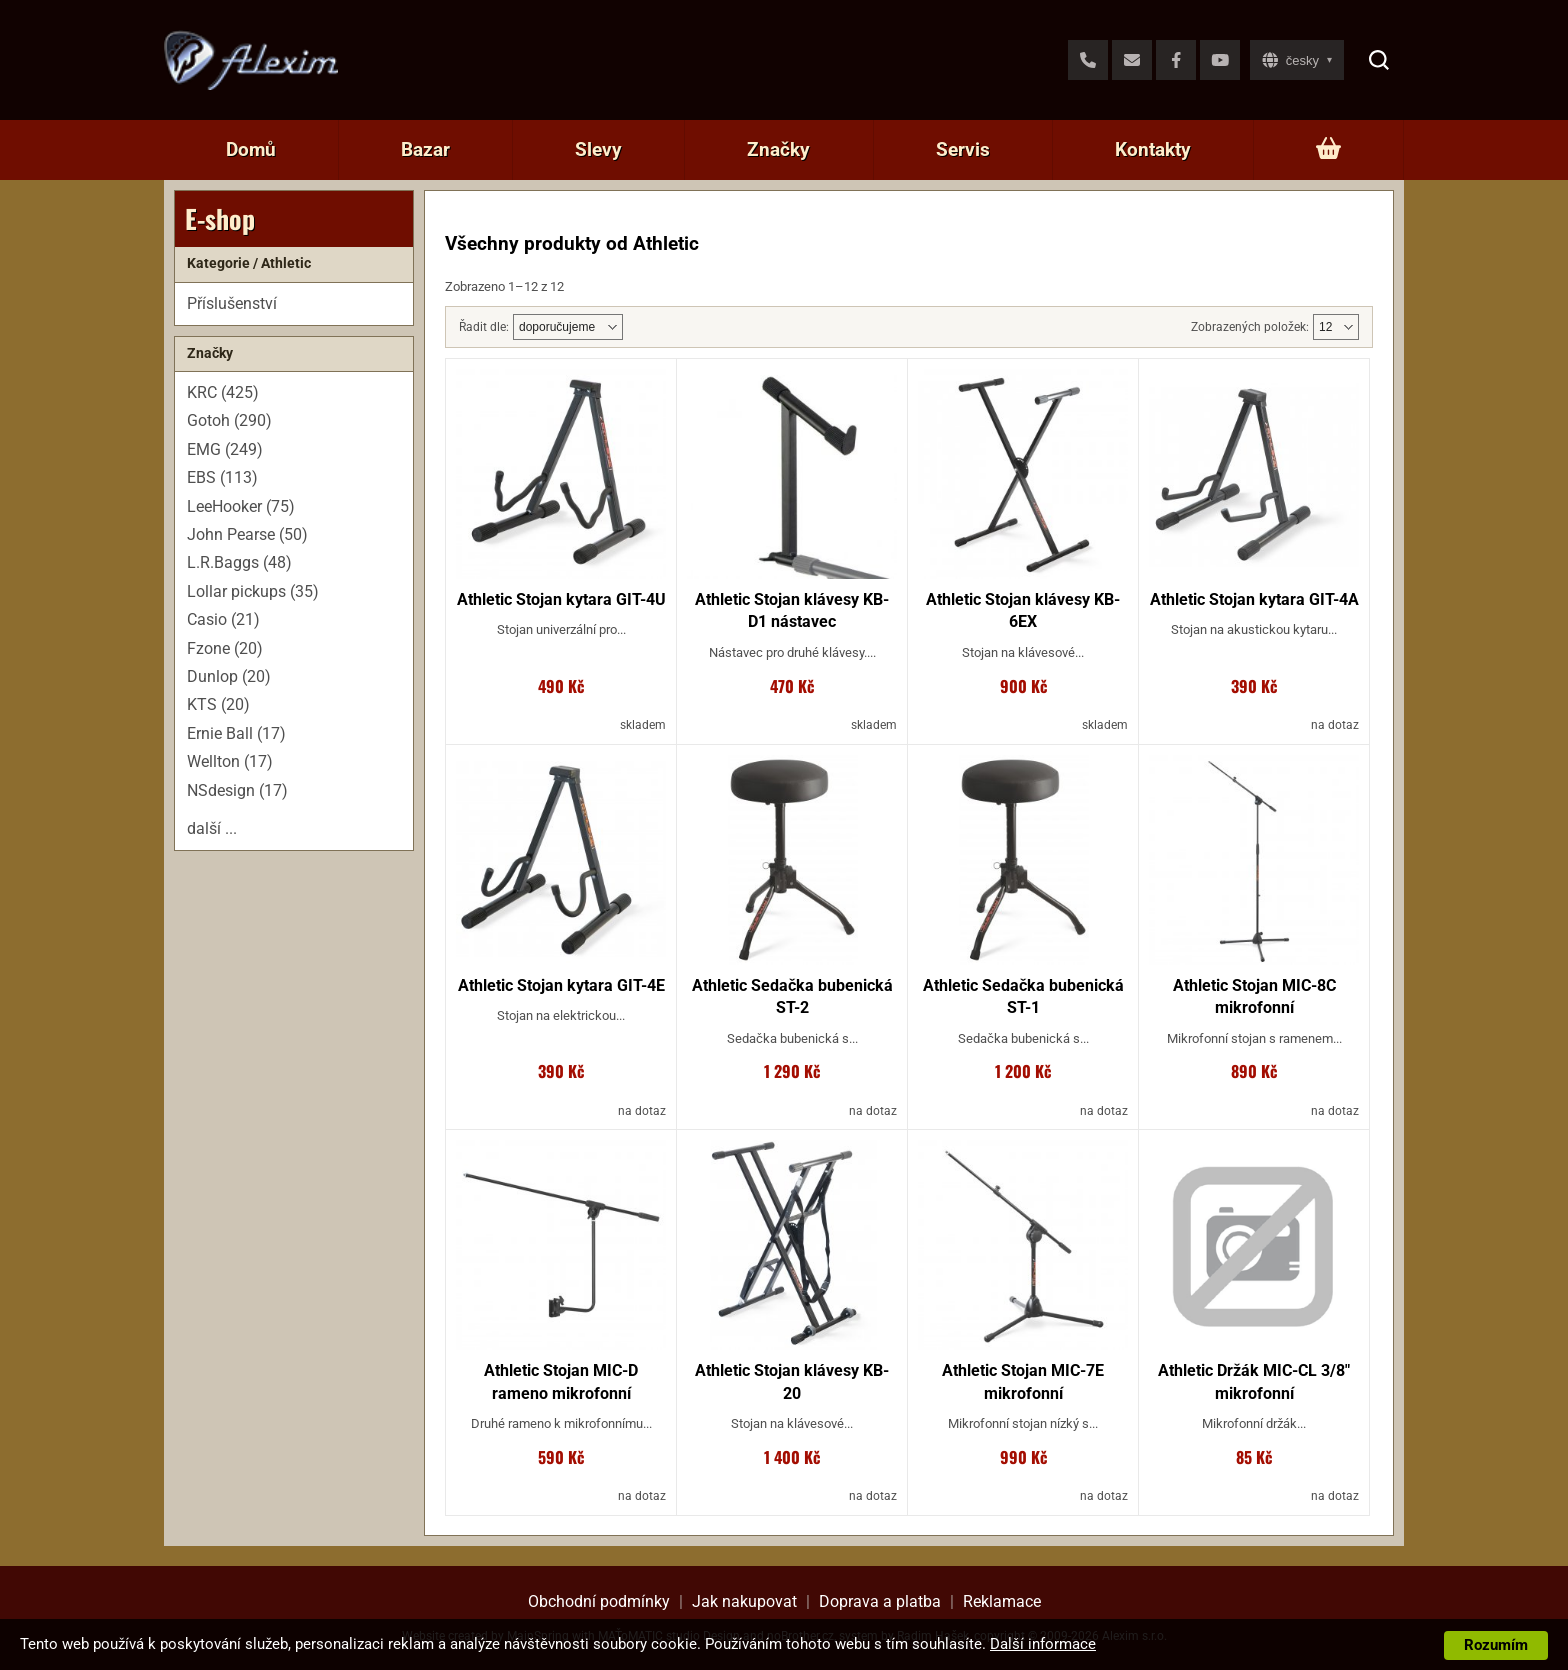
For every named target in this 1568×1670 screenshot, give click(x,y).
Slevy (598, 149)
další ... (212, 828)
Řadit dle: (484, 327)
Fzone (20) (225, 648)
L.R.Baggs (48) (239, 562)
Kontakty (1153, 149)
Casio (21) (223, 619)
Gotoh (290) (229, 420)
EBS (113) (222, 477)
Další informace (1043, 1644)
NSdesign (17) (237, 790)
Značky (778, 149)
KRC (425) (223, 392)
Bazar (425, 149)
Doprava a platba (880, 1601)
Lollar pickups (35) (253, 591)
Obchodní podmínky (599, 1601)
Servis (963, 149)
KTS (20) (218, 704)
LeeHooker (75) (241, 506)
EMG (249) (225, 449)
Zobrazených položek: (1250, 327)
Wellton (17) (230, 761)
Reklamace (1002, 1601)
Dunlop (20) (229, 676)
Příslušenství (232, 303)
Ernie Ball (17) (236, 733)
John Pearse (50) (247, 534)
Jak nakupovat (744, 1601)
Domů (251, 149)
